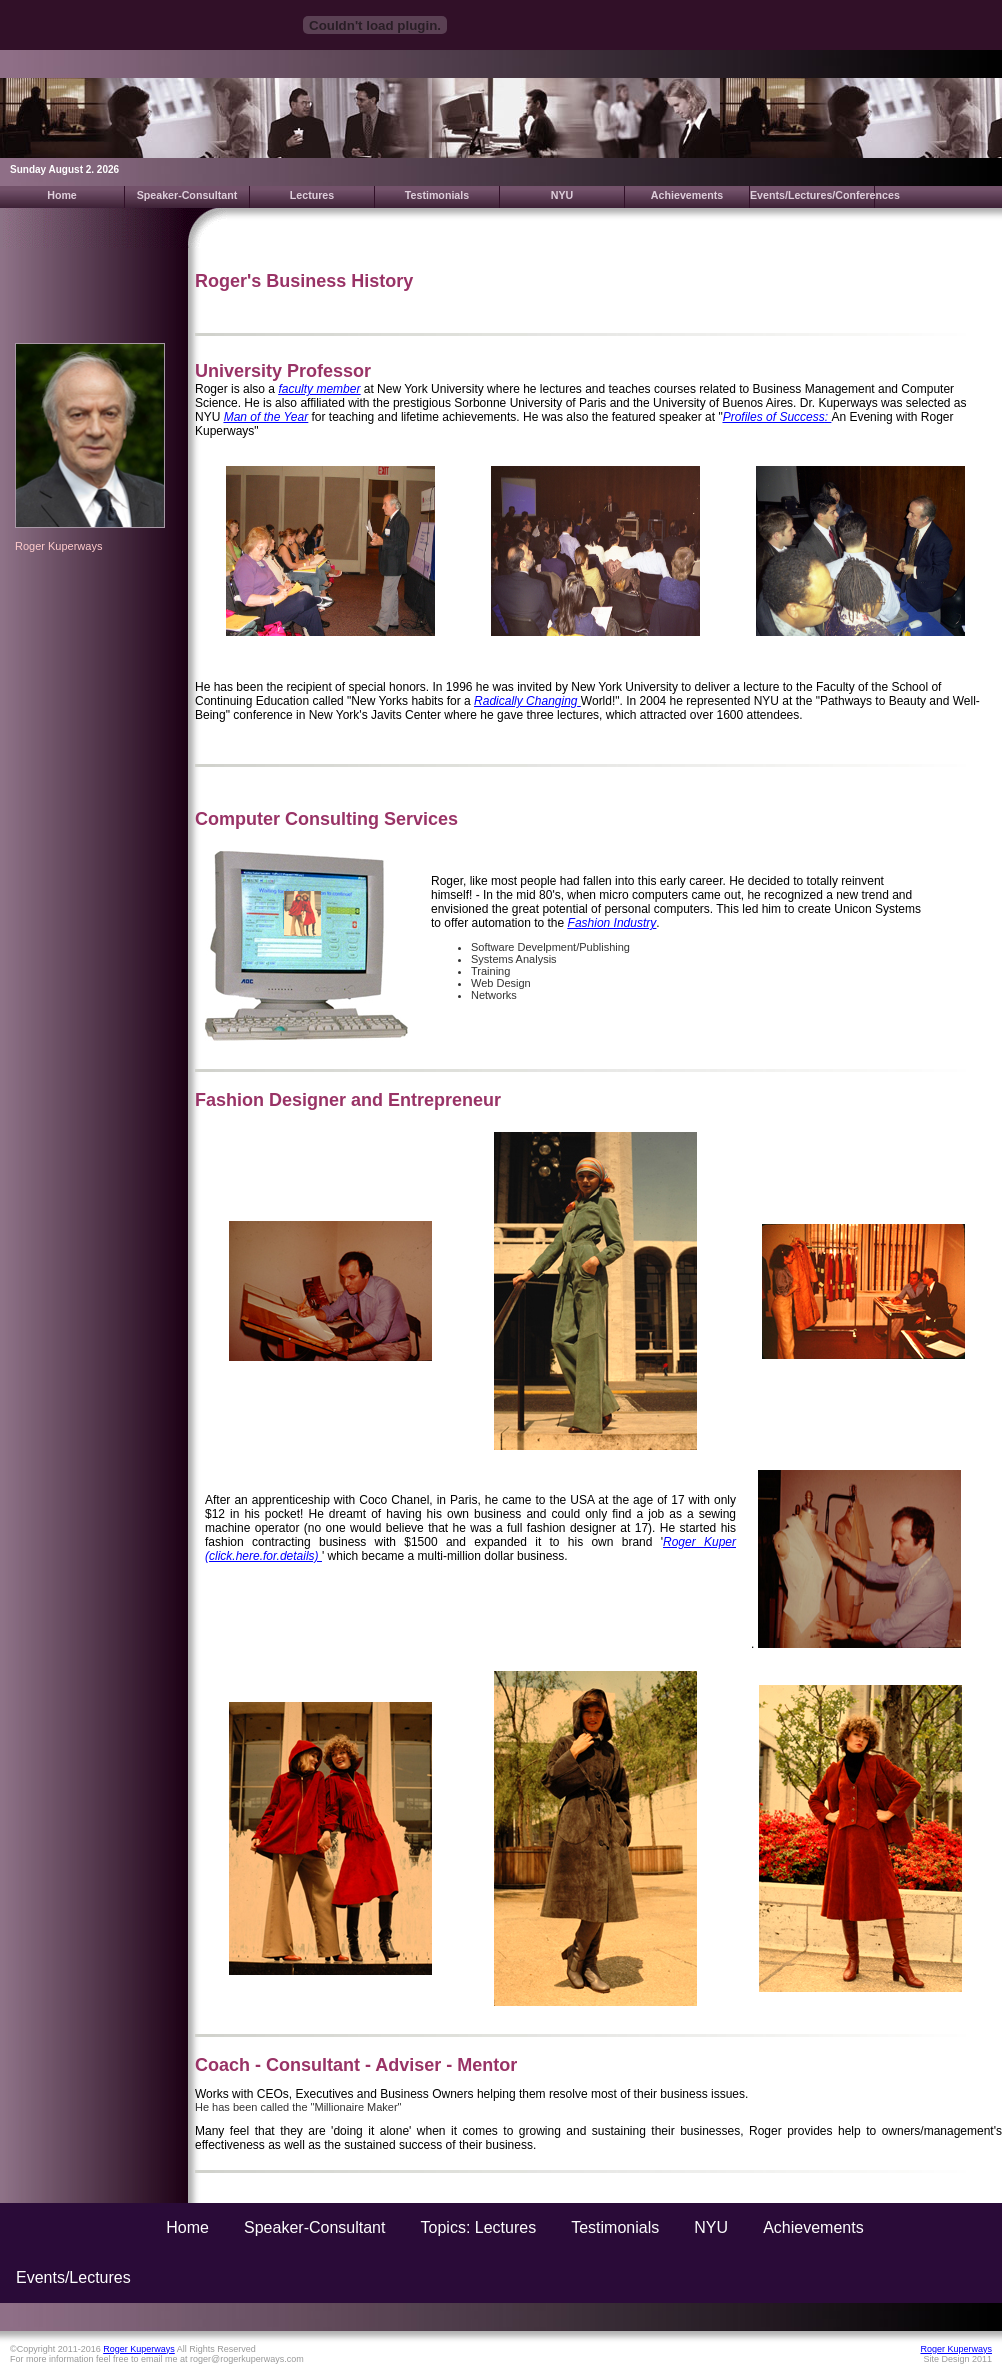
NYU (562, 195)
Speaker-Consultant (187, 195)
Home (62, 195)
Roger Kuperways (58, 546)
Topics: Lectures (479, 2227)
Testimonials (437, 195)
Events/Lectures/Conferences (812, 195)
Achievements (687, 195)
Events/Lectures (73, 2277)
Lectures (312, 195)
